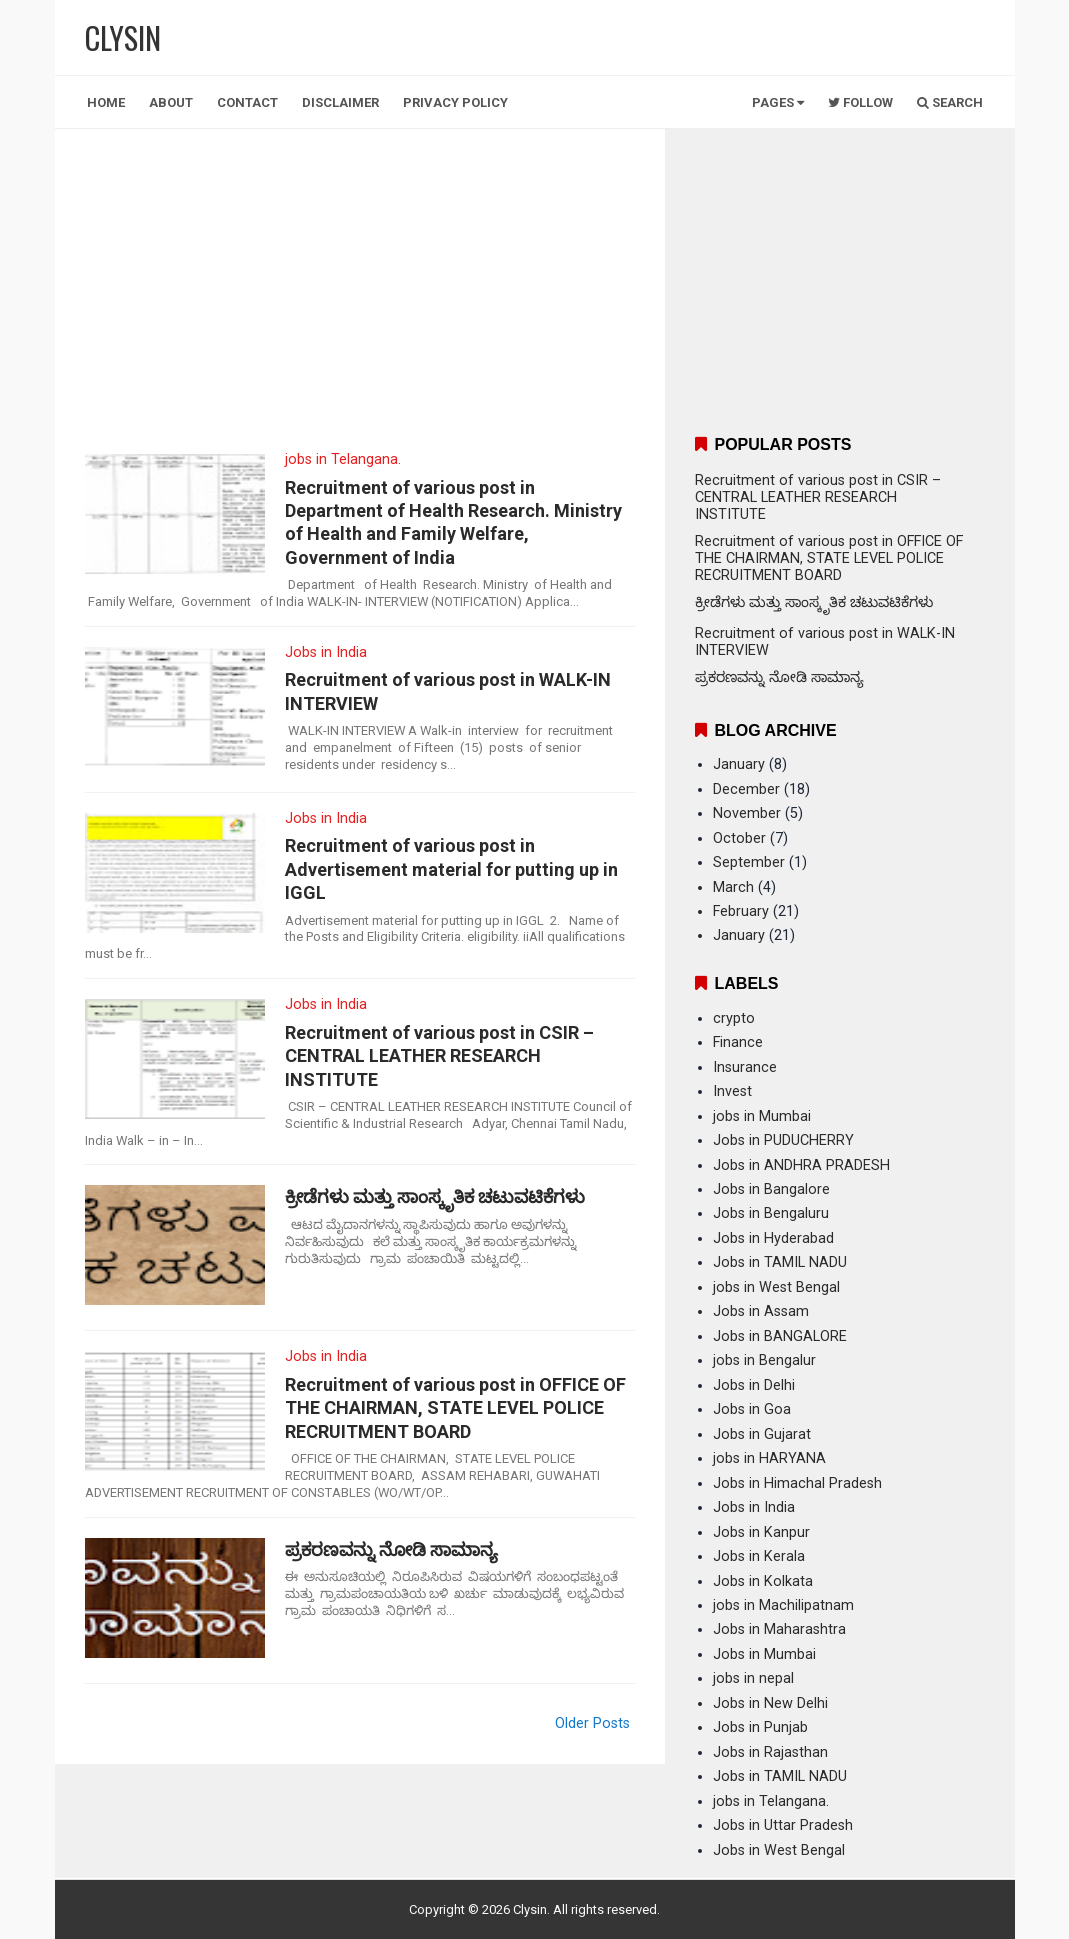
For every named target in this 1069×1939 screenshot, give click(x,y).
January (739, 764)
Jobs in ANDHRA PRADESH (801, 1165)
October (739, 838)
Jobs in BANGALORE (780, 1336)
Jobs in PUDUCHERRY (783, 1140)
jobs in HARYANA (769, 1458)
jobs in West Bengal (776, 1287)
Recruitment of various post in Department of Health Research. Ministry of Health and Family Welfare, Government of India (453, 522)
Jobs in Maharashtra (779, 1629)
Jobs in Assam (761, 1311)
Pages (778, 102)
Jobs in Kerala (759, 1556)
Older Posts (592, 1723)
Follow (860, 102)
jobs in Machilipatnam (783, 1605)
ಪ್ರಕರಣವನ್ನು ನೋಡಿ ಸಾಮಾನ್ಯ (391, 1549)
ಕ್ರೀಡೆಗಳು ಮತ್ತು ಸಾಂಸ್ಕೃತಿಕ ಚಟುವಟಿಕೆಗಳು (435, 1196)
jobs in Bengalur (764, 1360)
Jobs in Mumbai (764, 1654)
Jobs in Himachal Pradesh (797, 1483)
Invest (732, 1091)
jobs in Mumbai (762, 1116)
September (749, 862)
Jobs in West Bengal (779, 1850)
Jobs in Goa (752, 1409)
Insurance (745, 1067)
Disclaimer (340, 102)
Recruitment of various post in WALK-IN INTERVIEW (448, 691)
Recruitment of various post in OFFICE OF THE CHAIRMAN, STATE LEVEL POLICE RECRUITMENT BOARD (455, 1408)
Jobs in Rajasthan (770, 1752)
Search (950, 102)
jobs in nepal (753, 1678)
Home (106, 102)
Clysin (530, 1909)
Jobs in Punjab (760, 1727)
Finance (738, 1042)
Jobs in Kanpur (761, 1532)
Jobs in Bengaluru (771, 1213)
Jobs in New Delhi (770, 1703)
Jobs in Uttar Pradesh (783, 1825)
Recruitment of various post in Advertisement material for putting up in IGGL (451, 869)
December (746, 789)
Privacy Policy (455, 102)
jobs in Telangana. (343, 459)
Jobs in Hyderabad (773, 1238)
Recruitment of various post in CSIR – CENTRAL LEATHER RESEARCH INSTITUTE (439, 1056)
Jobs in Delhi (754, 1385)
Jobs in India (326, 652)
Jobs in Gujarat (762, 1434)
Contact (247, 102)
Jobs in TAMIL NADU (780, 1262)
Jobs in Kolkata (763, 1581)
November (747, 813)
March (733, 887)
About (171, 102)
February (741, 911)
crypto (734, 1018)
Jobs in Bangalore (771, 1189)
